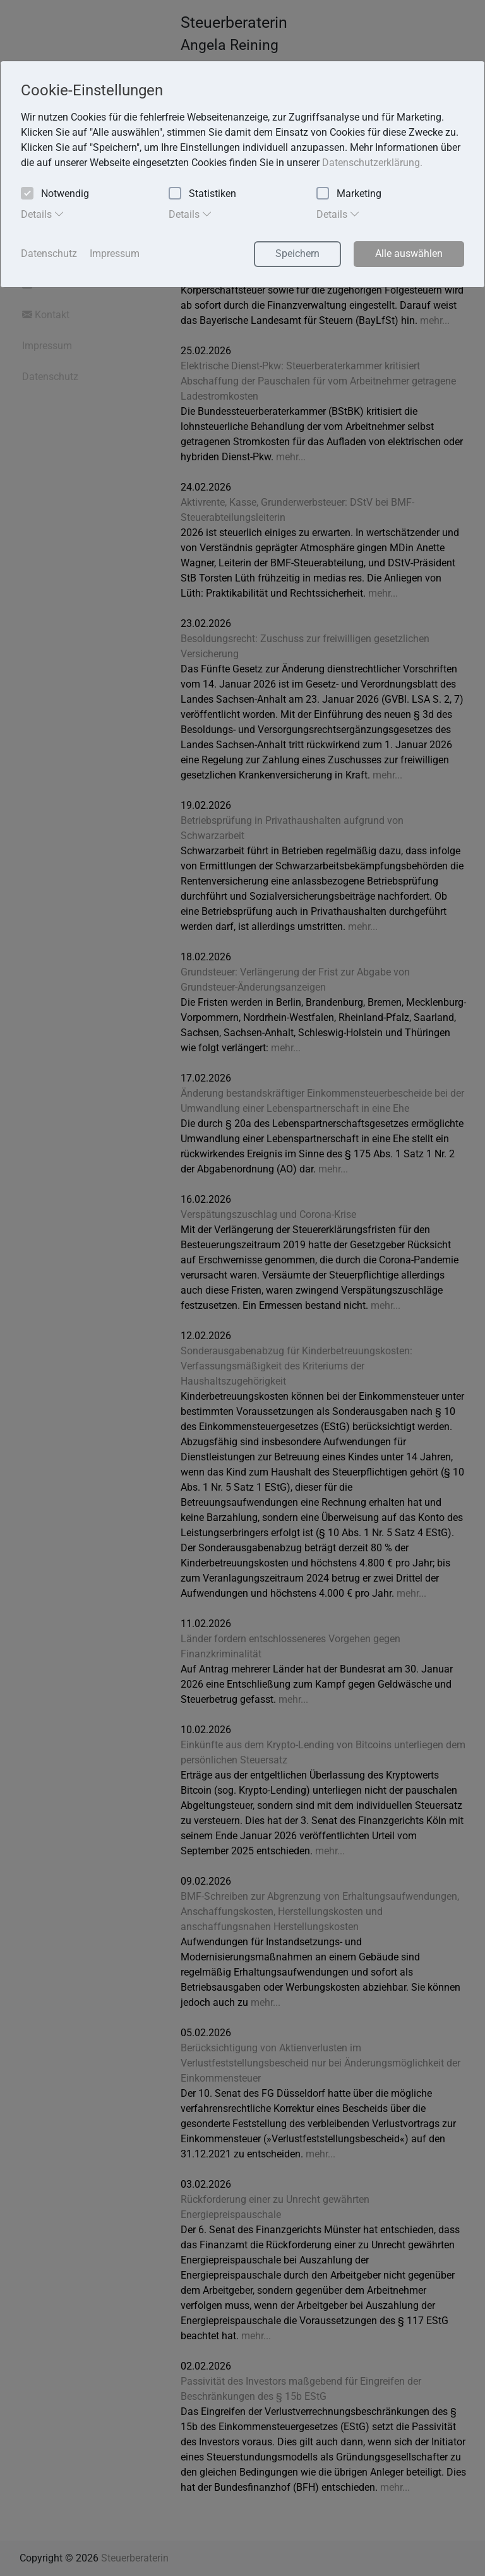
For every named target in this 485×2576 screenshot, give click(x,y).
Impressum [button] (115, 253)
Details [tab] (42, 214)
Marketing (348, 194)
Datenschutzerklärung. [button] (372, 163)
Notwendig (55, 194)
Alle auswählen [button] (409, 253)
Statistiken (202, 194)
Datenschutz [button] (49, 253)
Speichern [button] (297, 253)
